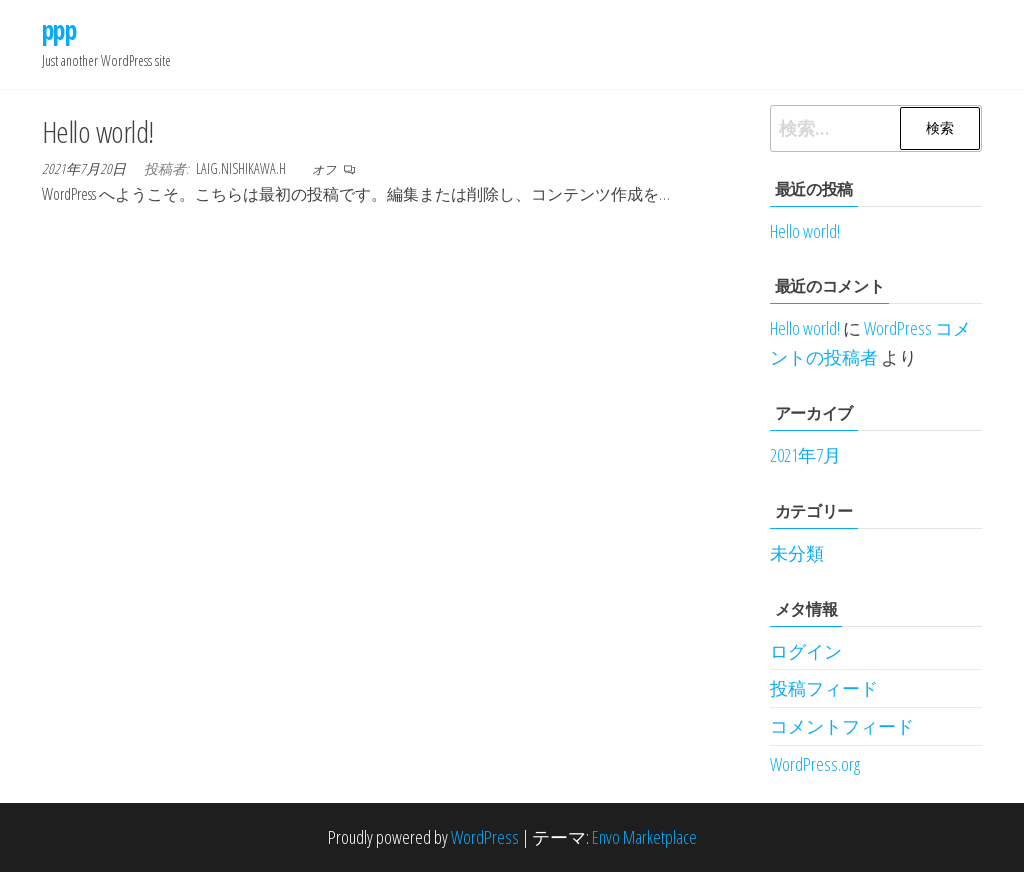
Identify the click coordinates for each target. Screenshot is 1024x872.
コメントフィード (842, 726)
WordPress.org (815, 764)
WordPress (485, 837)
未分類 (797, 553)
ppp (59, 30)
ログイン (806, 651)
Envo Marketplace (644, 837)
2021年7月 (805, 455)
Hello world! (98, 131)
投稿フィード (824, 688)
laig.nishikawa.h (242, 168)
